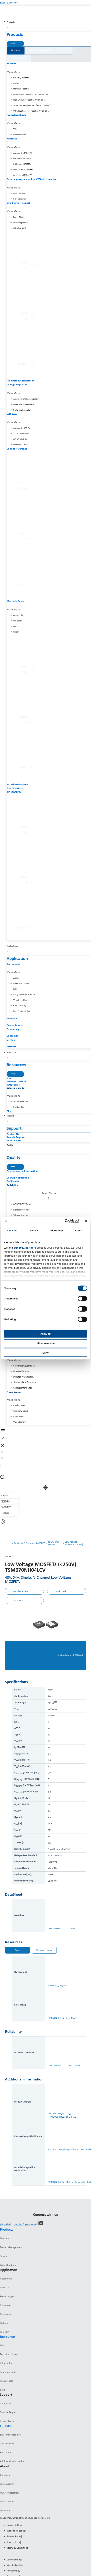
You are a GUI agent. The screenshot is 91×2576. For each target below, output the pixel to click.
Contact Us (13, 1134)
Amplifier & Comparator (20, 380)
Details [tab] (34, 1230)
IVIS (15, 989)
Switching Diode (20, 223)
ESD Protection (19, 135)
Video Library (19, 1422)
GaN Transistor (15, 788)
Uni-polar (17, 621)
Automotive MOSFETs (22, 153)
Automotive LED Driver (23, 428)
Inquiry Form (14, 1140)
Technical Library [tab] (44, 1950)
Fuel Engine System (22, 1011)
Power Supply (14, 1025)
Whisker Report (20, 1215)
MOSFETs (12, 138)
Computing (13, 1029)
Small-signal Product (18, 203)
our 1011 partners (25, 1247)
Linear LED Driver (20, 445)
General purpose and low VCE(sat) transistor (32, 179)
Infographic (13, 1085)
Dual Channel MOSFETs (23, 170)
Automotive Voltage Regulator (26, 399)
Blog (9, 1111)
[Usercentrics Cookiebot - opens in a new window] (64, 1221)
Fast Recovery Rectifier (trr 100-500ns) (30, 94)
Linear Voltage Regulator (23, 404)
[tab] (15, 51)
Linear (16, 632)
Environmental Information (22, 1171)
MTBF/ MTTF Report (22, 1204)
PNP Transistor (19, 199)
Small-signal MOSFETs (22, 175)
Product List (18, 1107)
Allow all (45, 1333)
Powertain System (21, 983)
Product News (19, 1405)
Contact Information (22, 1388)
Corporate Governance (24, 1366)
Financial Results (21, 1371)
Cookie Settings (15, 2525)
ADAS (15, 978)
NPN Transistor (19, 193)
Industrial (12, 1018)
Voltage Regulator (17, 384)
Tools (9, 1078)
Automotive (13, 964)
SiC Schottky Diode (17, 784)
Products (15, 34)
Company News (20, 1411)
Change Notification (18, 1178)
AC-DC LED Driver (21, 434)
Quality (13, 1158)
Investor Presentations (23, 1377)
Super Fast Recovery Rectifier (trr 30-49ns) (32, 105)
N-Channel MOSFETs (22, 159)
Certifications (14, 1181)
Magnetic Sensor (16, 601)
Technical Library (16, 1081)
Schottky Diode (20, 228)
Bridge (16, 83)
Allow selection (45, 1343)
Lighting (11, 1040)
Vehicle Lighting (20, 1000)
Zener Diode (18, 217)
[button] (49, 72)
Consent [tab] (12, 1230)
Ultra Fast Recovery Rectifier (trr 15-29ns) (31, 111)
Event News (18, 1416)
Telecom (11, 1046)
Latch (15, 626)
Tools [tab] (17, 1950)
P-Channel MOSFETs (22, 164)
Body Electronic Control (24, 994)
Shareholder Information (24, 1382)
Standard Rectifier (21, 89)
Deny (45, 1352)
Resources (16, 1065)
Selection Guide (20, 1101)
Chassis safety (19, 1005)
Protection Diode (16, 115)
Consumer (12, 1036)
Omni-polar (18, 615)
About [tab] (78, 1230)
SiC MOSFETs (14, 792)
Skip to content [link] (9, 2)
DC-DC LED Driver (21, 439)
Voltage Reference (17, 449)
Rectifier (11, 63)
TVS (14, 129)
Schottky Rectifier (21, 78)
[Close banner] (86, 1221)
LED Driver (12, 414)
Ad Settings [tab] (57, 1230)
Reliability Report (21, 1210)
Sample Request (16, 1137)
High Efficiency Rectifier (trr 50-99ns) (29, 100)
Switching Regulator (22, 410)
